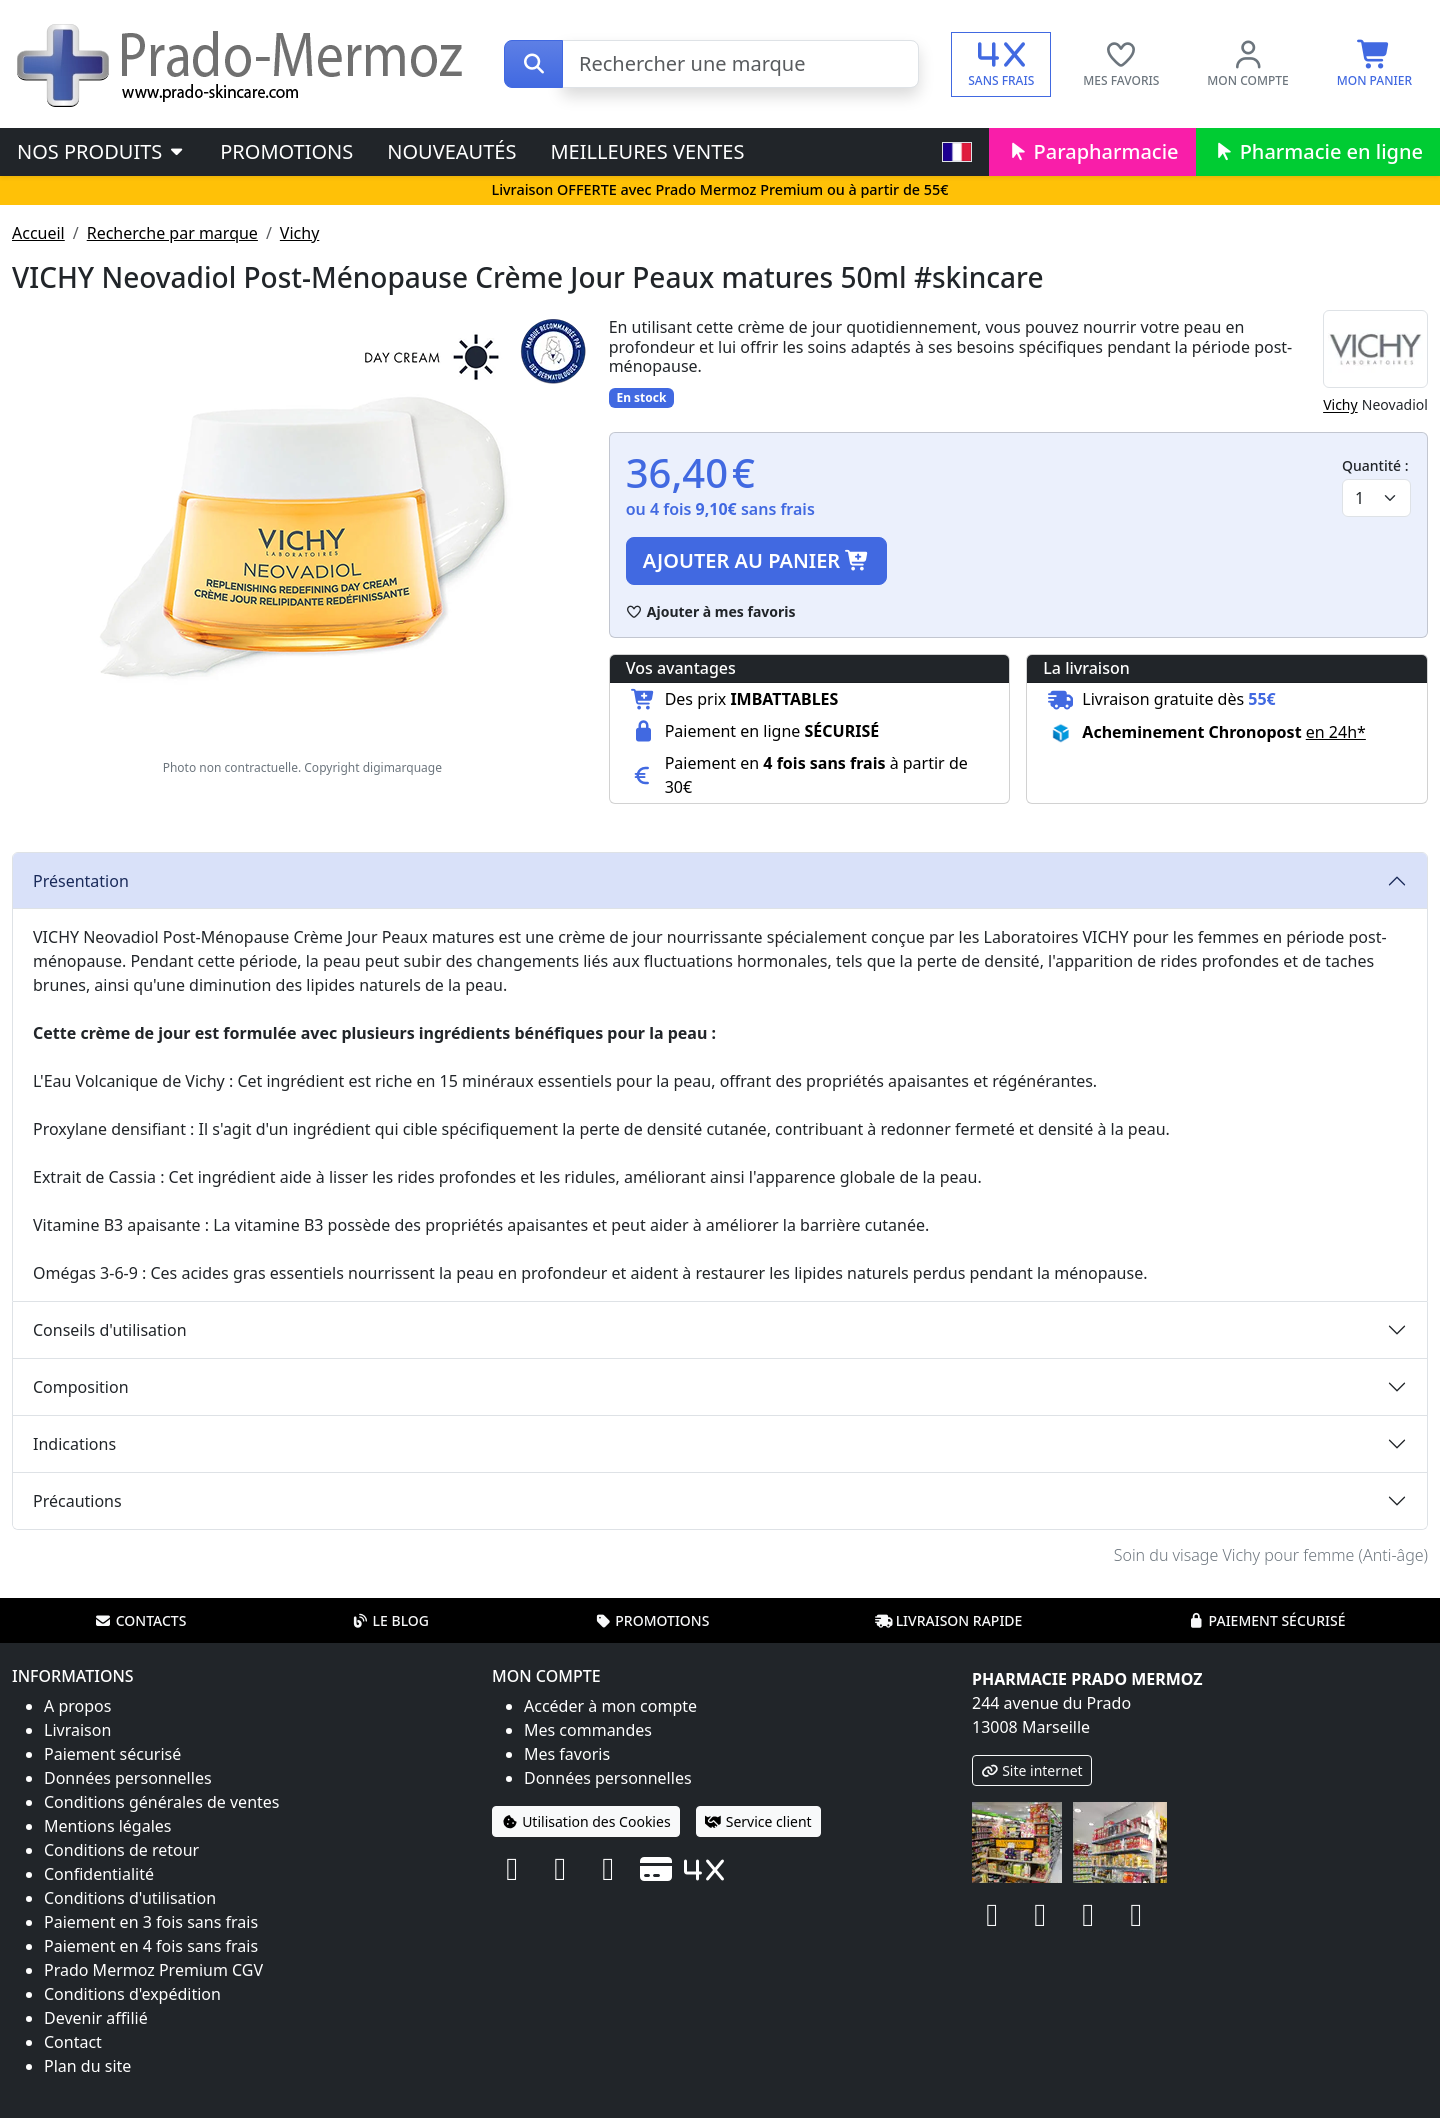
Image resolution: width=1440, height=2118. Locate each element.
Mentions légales (108, 1826)
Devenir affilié (96, 2018)
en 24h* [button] (1336, 732)
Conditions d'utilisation (130, 1898)
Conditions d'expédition (132, 1994)
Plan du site (87, 2066)
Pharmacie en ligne (1318, 151)
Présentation (81, 881)
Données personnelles (128, 1778)
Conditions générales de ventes (162, 1802)
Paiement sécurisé (1266, 1620)
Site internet (1032, 1770)
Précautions (77, 1501)
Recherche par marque (172, 233)
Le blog (390, 1620)
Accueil (38, 233)
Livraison (77, 1730)
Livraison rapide (949, 1620)
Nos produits (101, 151)
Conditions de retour (121, 1850)
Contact (73, 2042)
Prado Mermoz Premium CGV (153, 1970)
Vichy (299, 233)
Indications (74, 1444)
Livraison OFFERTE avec (719, 189)
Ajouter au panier (757, 560)
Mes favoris (567, 1754)
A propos (77, 1706)
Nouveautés (451, 151)
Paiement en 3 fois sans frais (151, 1922)
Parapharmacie (1092, 151)
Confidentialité (99, 1874)
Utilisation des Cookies (586, 1821)
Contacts (141, 1620)
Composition (81, 1387)
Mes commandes (588, 1730)
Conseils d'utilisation (110, 1330)
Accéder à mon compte (610, 1706)
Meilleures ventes (647, 151)
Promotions (286, 151)
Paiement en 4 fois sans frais (151, 1946)
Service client (758, 1821)
